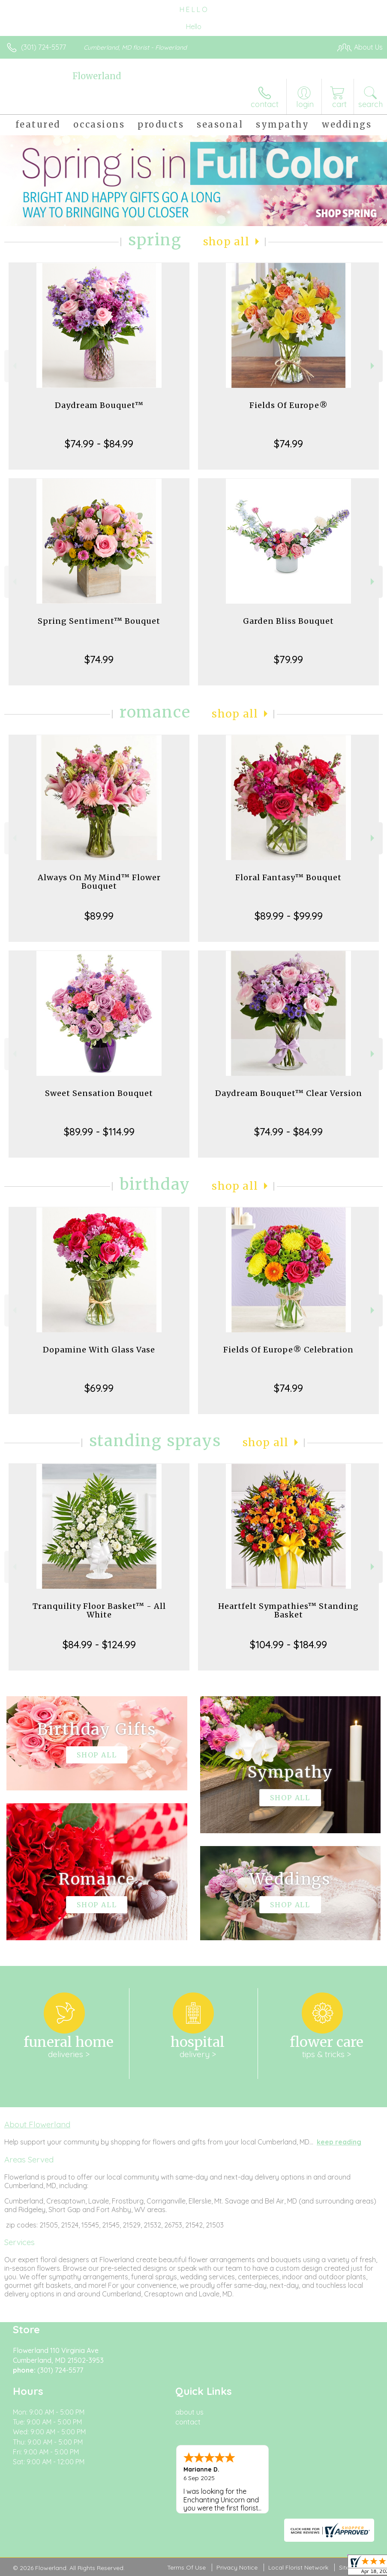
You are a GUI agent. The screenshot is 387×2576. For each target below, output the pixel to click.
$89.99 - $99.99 (289, 915)
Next (373, 366)
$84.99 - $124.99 (99, 1644)
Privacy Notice (237, 2567)
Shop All (226, 241)
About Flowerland (37, 2124)
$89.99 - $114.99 (99, 1131)
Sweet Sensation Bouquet (99, 1093)
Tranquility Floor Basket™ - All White (99, 1610)
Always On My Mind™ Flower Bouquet (99, 882)
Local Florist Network (298, 2567)
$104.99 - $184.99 (288, 1644)
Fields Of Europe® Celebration (288, 1350)
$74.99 (288, 443)
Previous (13, 366)
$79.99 (288, 659)
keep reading (339, 2142)
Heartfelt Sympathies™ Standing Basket (288, 1610)
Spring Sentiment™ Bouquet (99, 621)
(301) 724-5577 (43, 47)
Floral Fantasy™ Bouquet (288, 877)
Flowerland (96, 76)
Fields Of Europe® (288, 405)
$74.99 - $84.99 (99, 443)
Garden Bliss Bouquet (288, 621)
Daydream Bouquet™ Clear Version (288, 1093)
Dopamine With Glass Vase (99, 1350)
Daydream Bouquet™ (99, 405)
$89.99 (99, 915)
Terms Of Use (186, 2567)
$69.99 (99, 1388)
